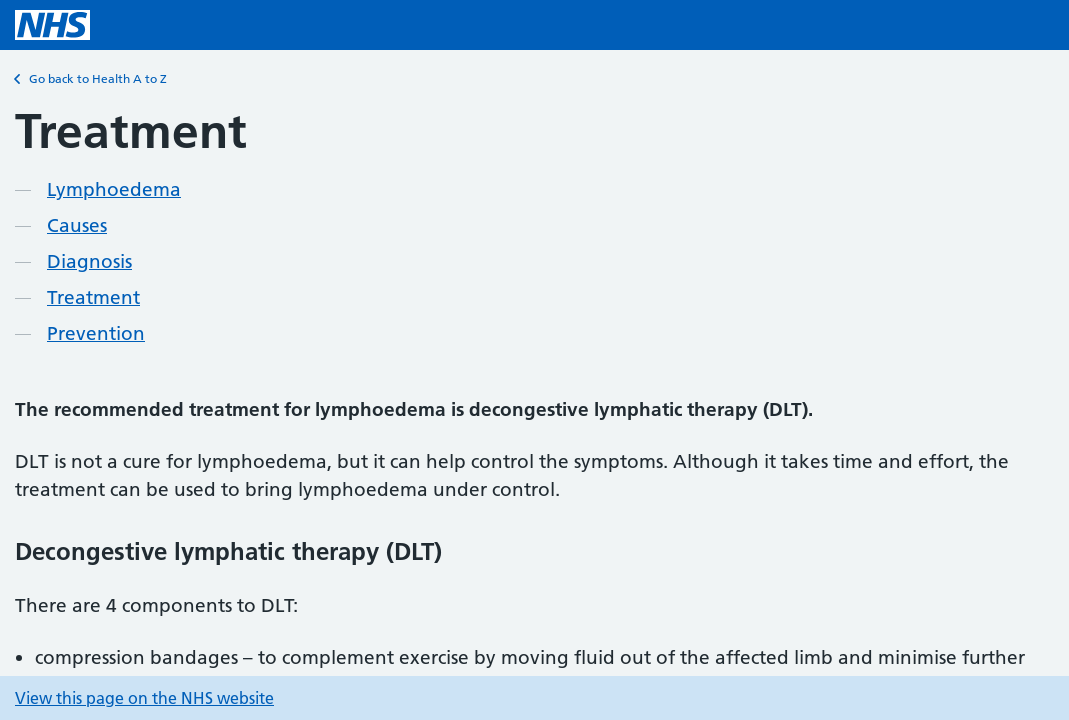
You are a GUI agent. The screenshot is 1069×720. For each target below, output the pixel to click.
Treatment (93, 297)
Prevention (96, 333)
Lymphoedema (114, 189)
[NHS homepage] (52, 25)
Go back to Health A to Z (91, 79)
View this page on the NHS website (144, 698)
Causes (77, 225)
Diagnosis (89, 261)
